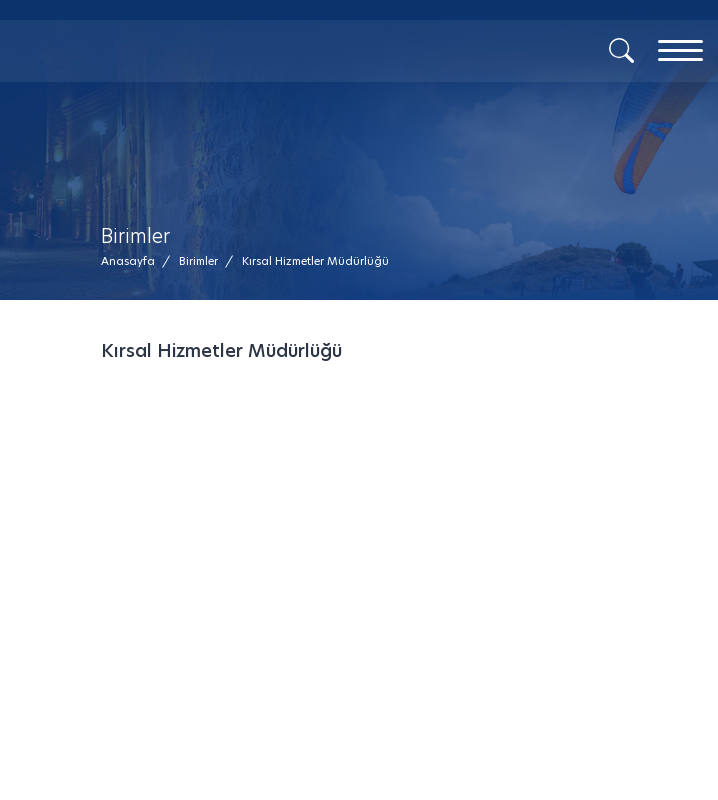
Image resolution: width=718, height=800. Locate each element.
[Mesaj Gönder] (193, 80)
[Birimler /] (198, 261)
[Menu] (680, 50)
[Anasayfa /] (134, 261)
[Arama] (621, 49)
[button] (315, 261)
